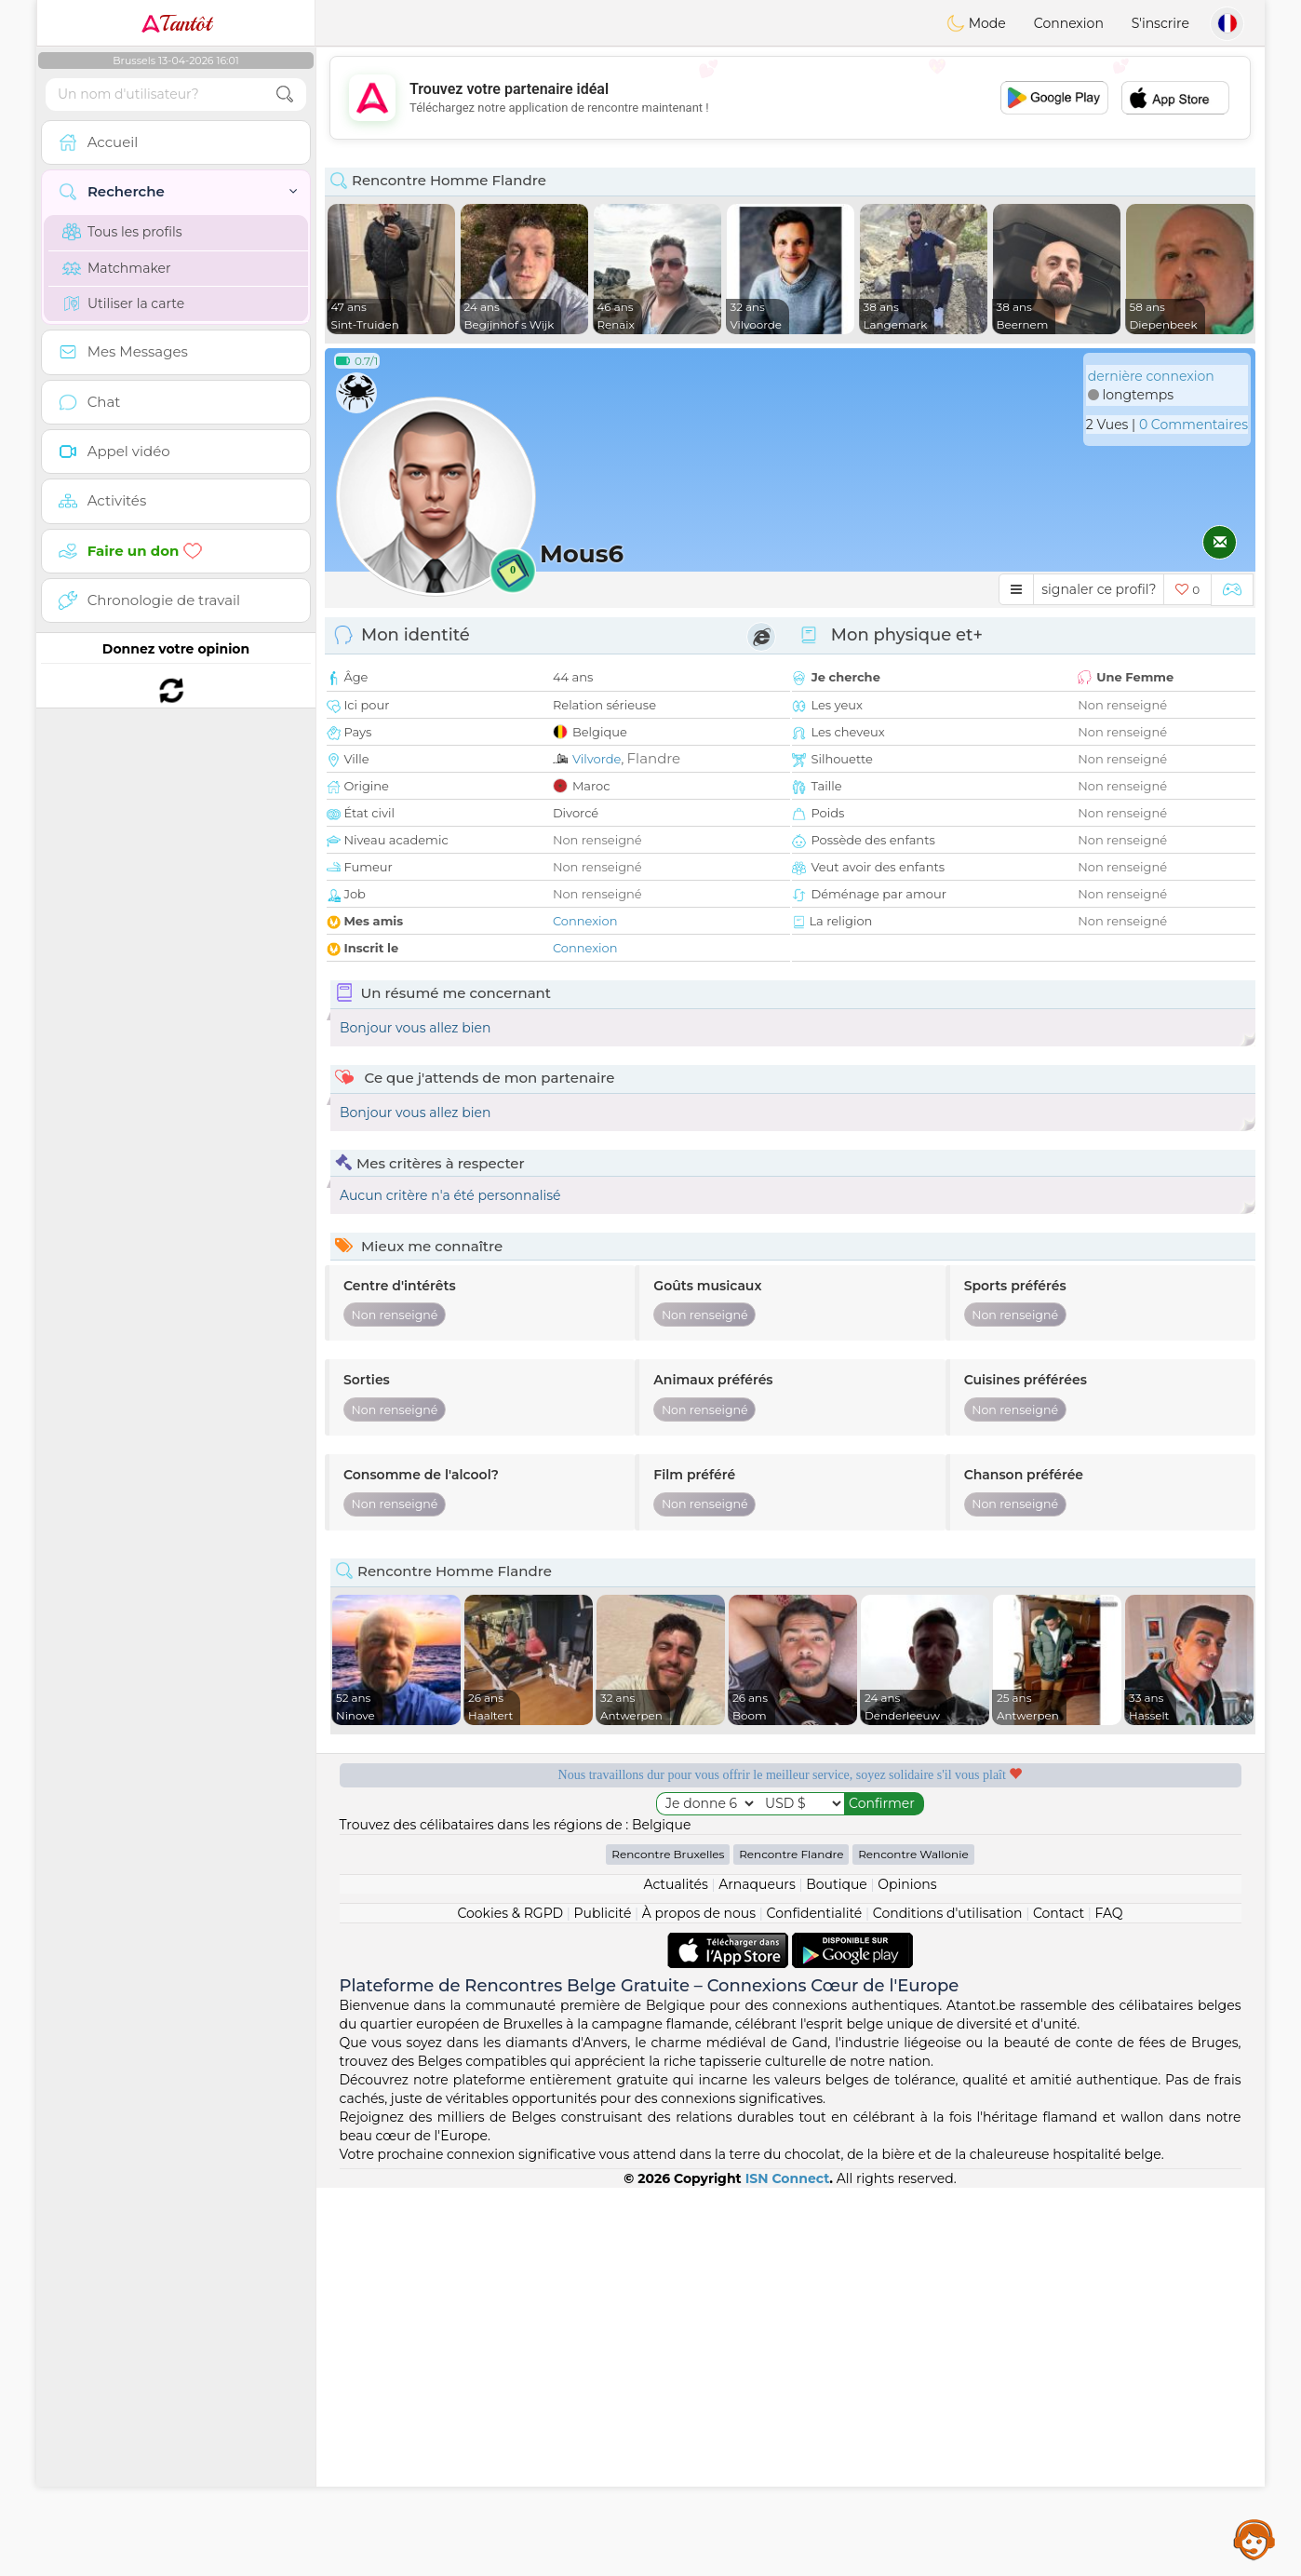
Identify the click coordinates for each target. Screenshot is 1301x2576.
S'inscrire (1160, 23)
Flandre (654, 758)
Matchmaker (116, 268)
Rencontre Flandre (791, 2242)
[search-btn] (284, 94)
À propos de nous (699, 2301)
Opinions (907, 2272)
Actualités (675, 2272)
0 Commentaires (1193, 424)
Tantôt (176, 23)
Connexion (1069, 23)
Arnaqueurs (756, 2272)
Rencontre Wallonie (913, 2242)
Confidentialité (815, 2301)
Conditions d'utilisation (948, 2301)
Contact (1058, 2301)
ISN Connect (787, 2566)
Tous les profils (122, 232)
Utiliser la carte (123, 303)
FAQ (1109, 2301)
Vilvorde (597, 758)
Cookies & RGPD (510, 2301)
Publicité (603, 2301)
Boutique (836, 2272)
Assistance (1254, 2538)
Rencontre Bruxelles (667, 2242)
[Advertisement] (790, 98)
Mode (976, 23)
